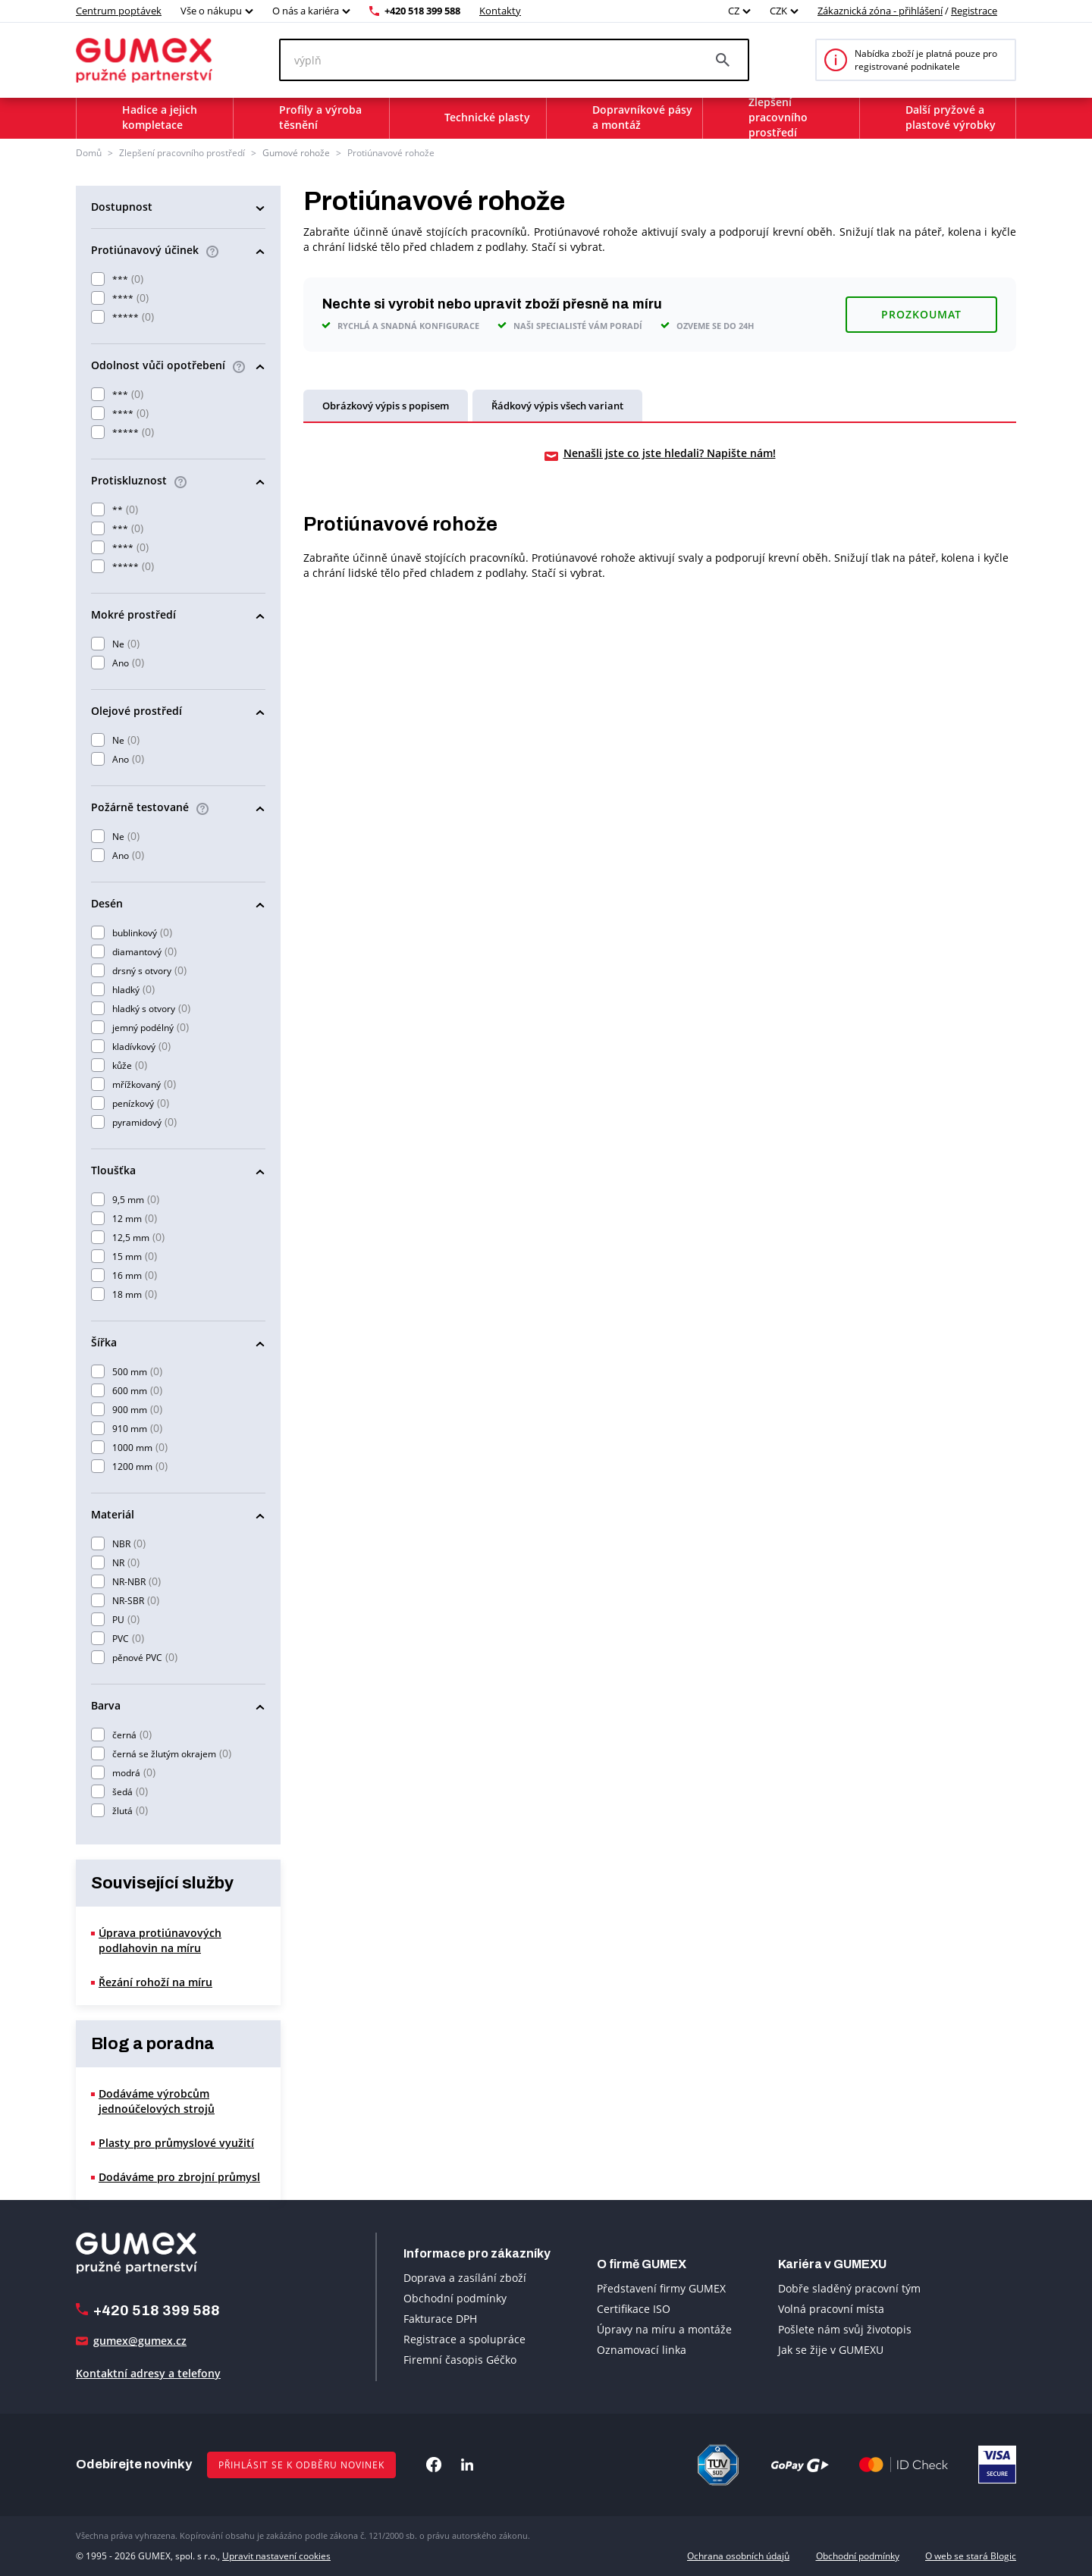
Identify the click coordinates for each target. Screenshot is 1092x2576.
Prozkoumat (921, 313)
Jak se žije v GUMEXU (830, 2349)
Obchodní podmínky (455, 2298)
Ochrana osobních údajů (738, 2555)
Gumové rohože (296, 152)
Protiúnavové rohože (391, 152)
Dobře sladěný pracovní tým (849, 2287)
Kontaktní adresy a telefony (148, 2373)
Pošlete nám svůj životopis (845, 2328)
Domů (89, 152)
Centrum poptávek (119, 10)
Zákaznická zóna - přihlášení (880, 10)
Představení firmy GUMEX (661, 2287)
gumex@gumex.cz (140, 2340)
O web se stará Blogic (970, 2555)
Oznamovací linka (641, 2349)
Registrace (974, 10)
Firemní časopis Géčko (459, 2359)
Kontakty (500, 10)
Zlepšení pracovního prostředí (182, 152)
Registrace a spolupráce (464, 2339)
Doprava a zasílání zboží (464, 2277)
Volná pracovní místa (831, 2308)
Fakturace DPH (440, 2318)
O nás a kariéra (305, 10)
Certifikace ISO (633, 2308)
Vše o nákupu (211, 10)
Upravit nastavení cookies (276, 2555)
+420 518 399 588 (422, 10)
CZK (778, 10)
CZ (733, 10)
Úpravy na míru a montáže (664, 2328)
